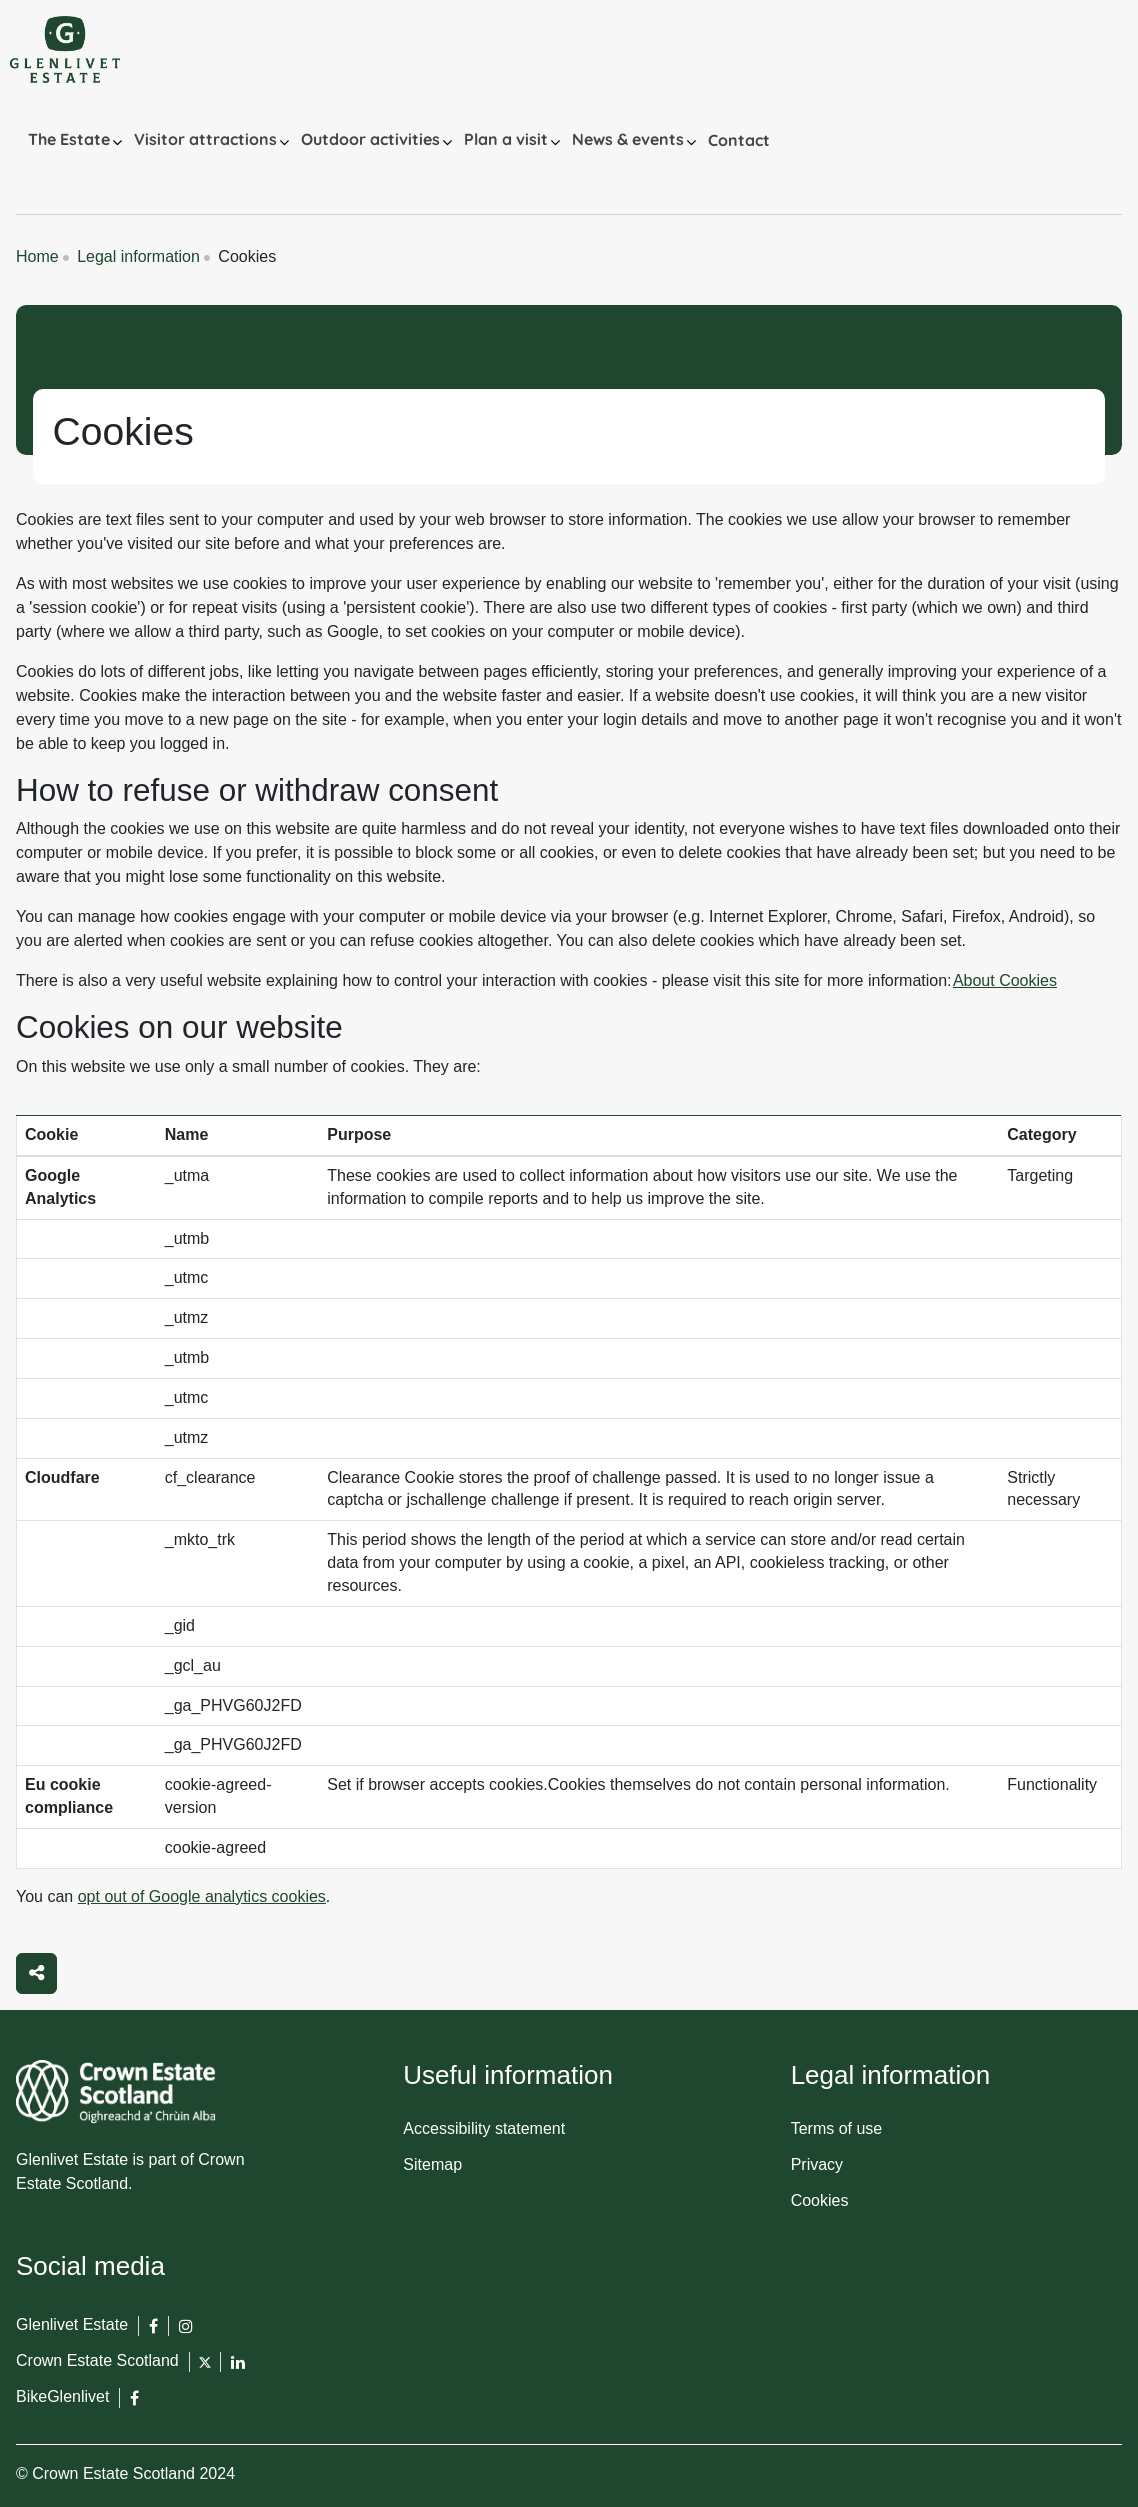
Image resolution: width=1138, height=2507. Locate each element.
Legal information (138, 256)
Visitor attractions (205, 139)
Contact (739, 140)
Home (37, 256)
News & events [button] (628, 139)
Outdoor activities (370, 139)
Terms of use (837, 2128)
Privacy (817, 2164)
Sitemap (432, 2164)
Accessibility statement (484, 2128)
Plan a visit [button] (506, 139)
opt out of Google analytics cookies (202, 1896)
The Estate (69, 139)
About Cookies (1005, 980)
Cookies (820, 2200)
